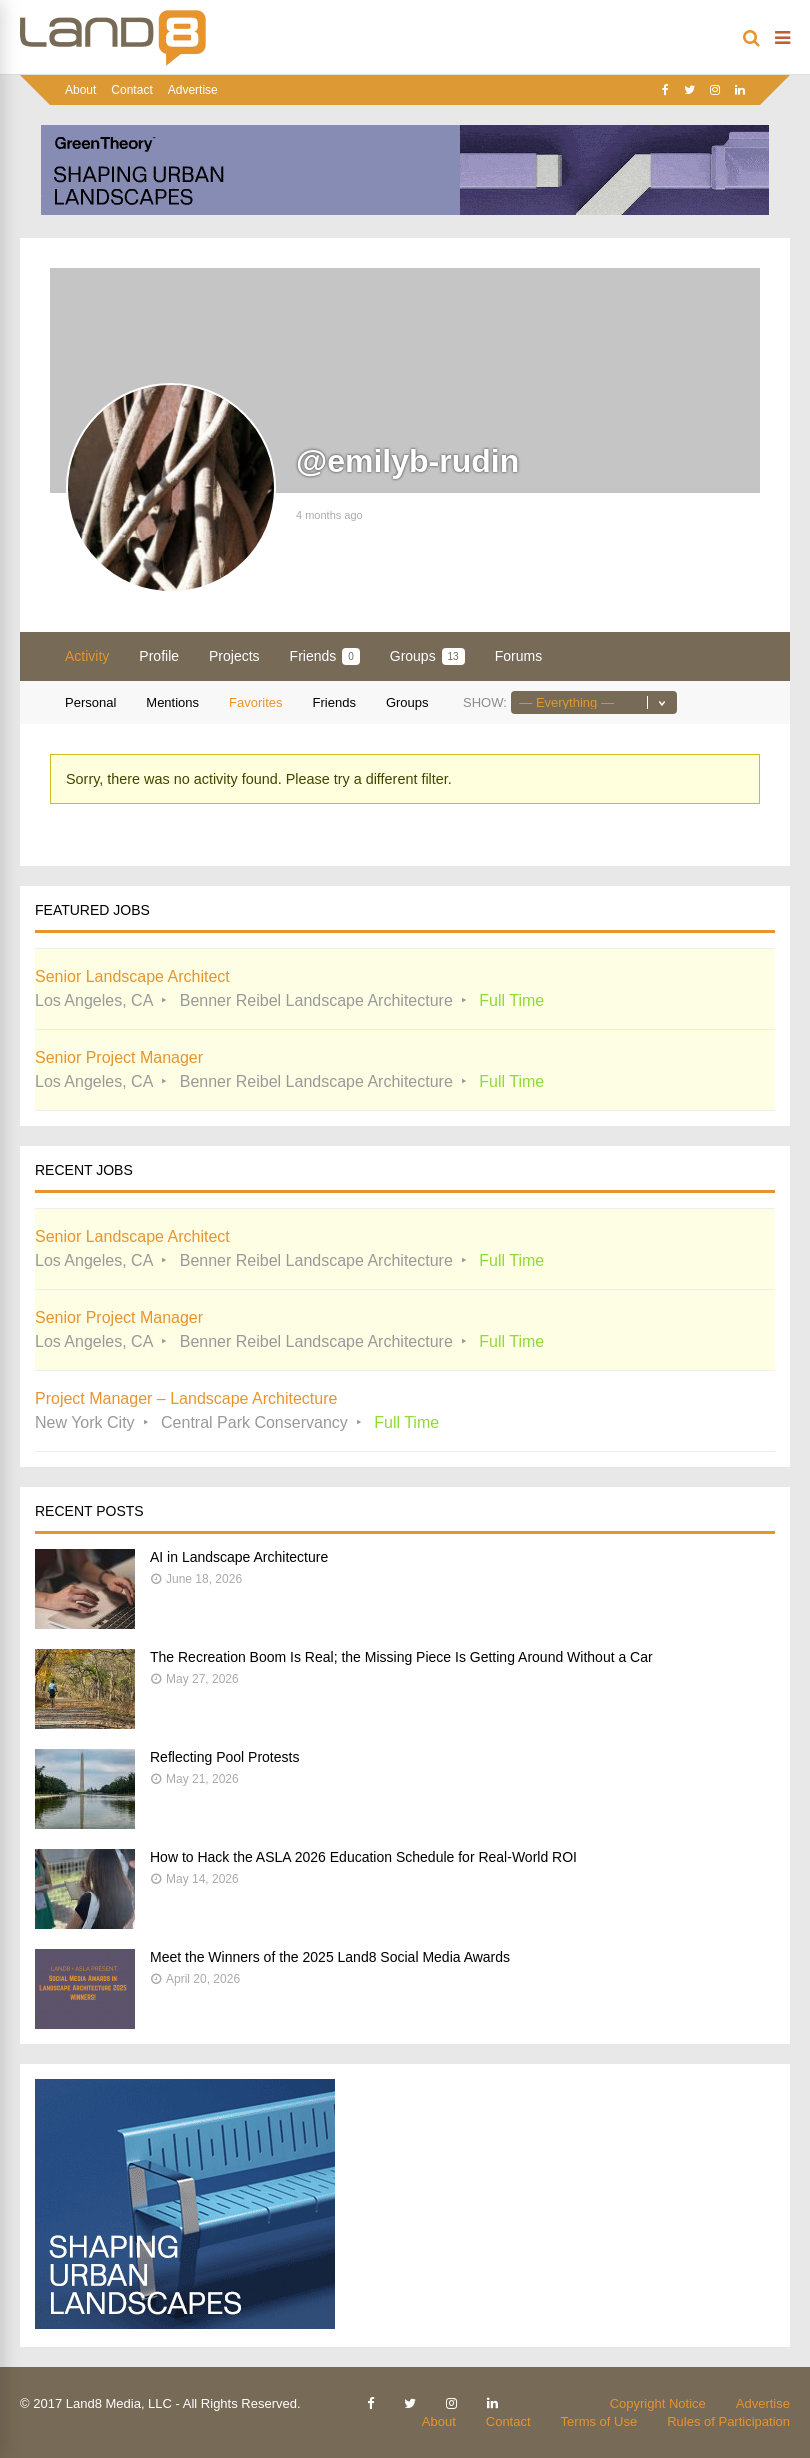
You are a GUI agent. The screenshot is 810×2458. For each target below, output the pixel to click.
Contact (131, 90)
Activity (87, 656)
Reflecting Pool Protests (224, 1757)
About (80, 90)
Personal (90, 702)
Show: (485, 702)
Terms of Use (599, 2421)
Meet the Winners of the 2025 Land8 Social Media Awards (330, 1957)
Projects (234, 656)
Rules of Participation (728, 2421)
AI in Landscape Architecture (239, 1557)
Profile (159, 656)
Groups (427, 656)
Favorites (255, 702)
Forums (518, 656)
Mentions (172, 702)
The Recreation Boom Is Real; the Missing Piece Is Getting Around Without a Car (401, 1657)
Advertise (193, 90)
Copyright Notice (658, 2403)
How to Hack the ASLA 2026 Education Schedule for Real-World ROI (363, 1857)
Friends (325, 656)
